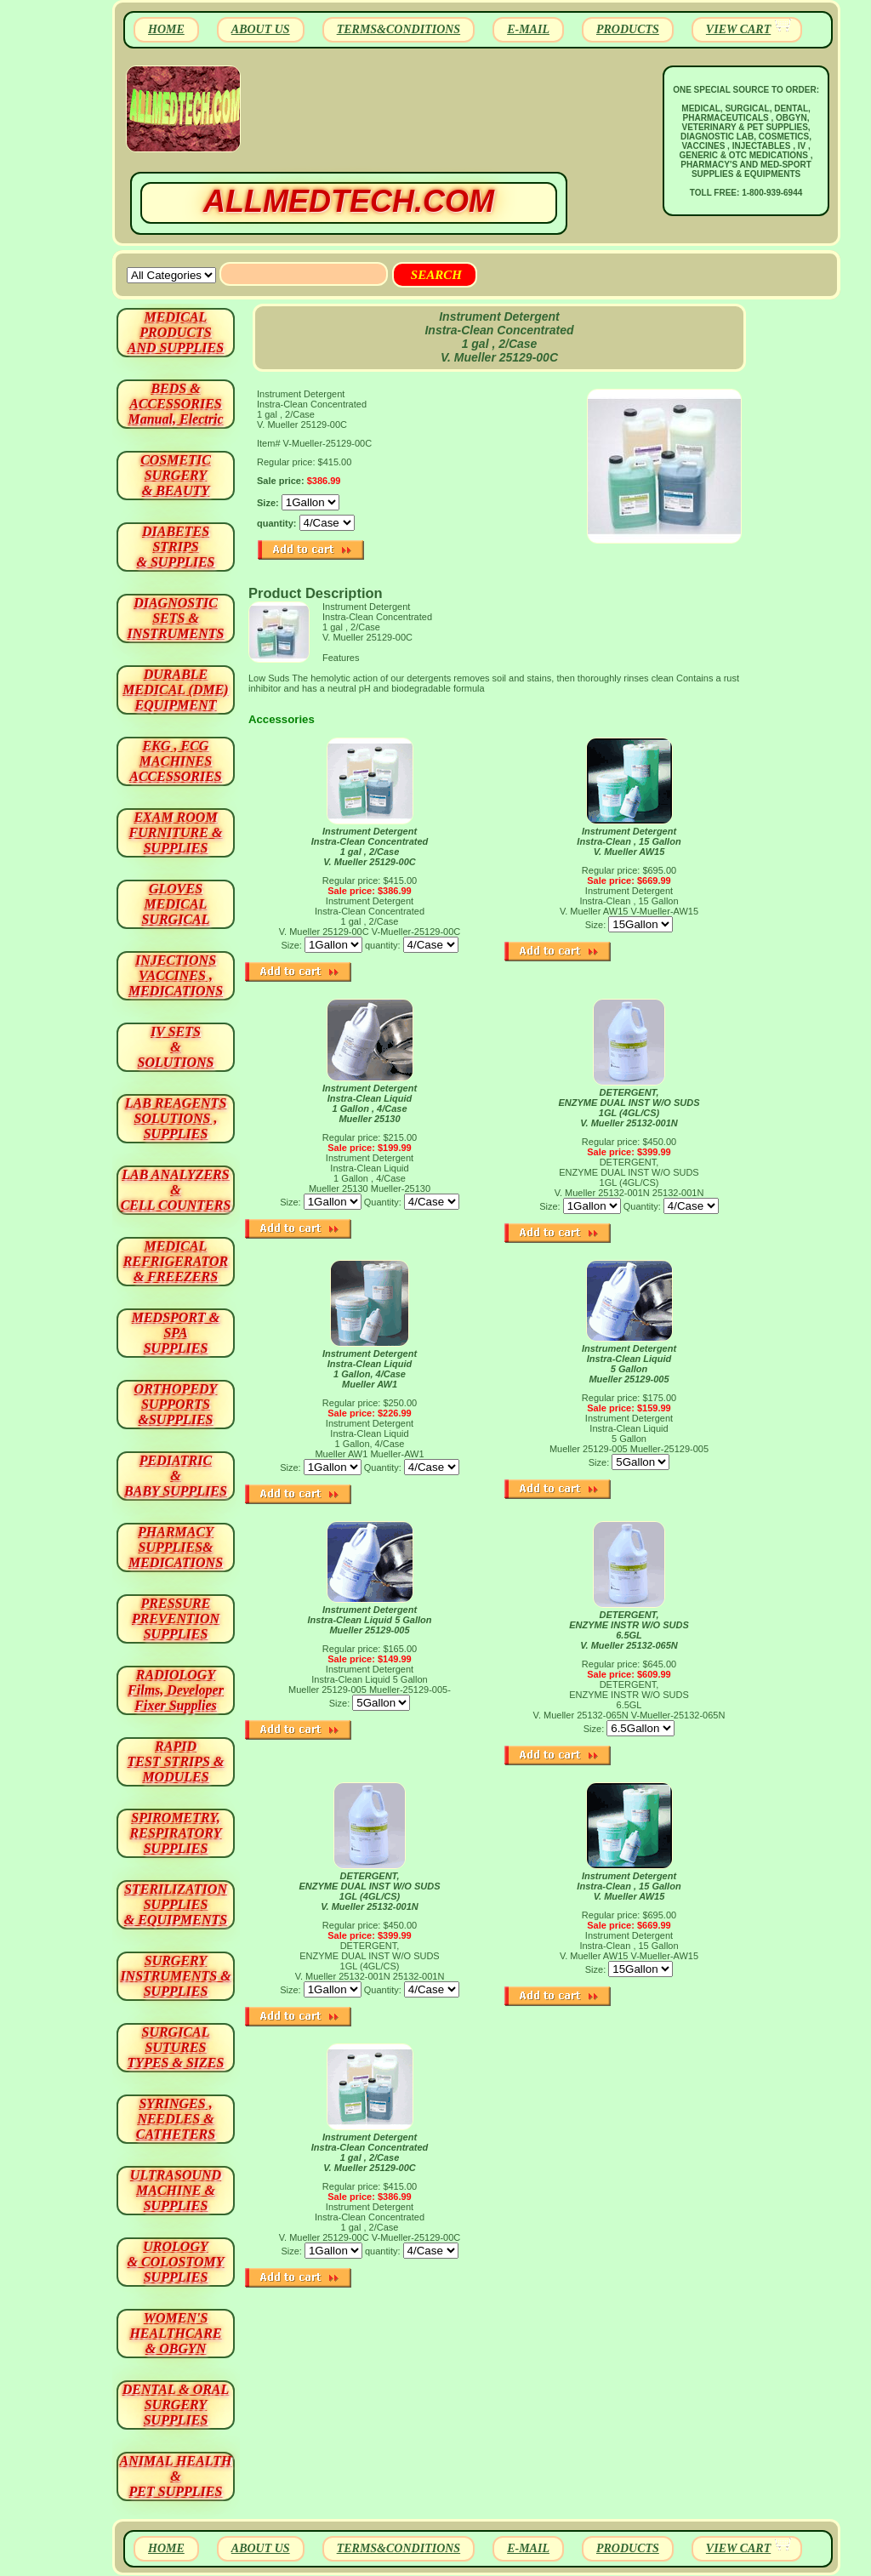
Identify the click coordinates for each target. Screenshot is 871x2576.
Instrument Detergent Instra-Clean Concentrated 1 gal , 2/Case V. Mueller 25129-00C (370, 846)
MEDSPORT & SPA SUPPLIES (176, 1332)
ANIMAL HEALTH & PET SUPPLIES (175, 2476)
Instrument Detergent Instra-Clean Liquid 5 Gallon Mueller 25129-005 (629, 1363)
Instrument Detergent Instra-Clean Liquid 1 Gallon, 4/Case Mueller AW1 (369, 1368)
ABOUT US (260, 29)
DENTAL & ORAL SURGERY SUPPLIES (176, 2404)
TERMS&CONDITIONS (398, 29)
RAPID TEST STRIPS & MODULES (176, 1761)
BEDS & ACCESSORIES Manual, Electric (175, 403)
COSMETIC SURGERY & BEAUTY (175, 475)
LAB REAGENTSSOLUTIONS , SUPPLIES (176, 1118)
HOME (166, 29)
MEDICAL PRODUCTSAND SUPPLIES (176, 332)
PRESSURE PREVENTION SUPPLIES (175, 1618)
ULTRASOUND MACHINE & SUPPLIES (175, 2190)
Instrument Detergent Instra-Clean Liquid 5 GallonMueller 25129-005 (369, 1619)
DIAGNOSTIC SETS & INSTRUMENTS (176, 618)
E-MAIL (528, 29)
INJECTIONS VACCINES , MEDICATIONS (175, 975)
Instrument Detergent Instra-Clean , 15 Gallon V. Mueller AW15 (628, 841)
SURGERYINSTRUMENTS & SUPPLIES (175, 1975)
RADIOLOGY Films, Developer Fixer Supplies (176, 1690)
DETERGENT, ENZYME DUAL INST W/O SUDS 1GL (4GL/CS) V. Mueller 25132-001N (628, 1107)
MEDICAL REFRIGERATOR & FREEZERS (175, 1261)
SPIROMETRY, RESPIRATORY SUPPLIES (176, 1832)
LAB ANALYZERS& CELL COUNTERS (176, 1189)
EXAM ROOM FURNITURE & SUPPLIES (176, 832)
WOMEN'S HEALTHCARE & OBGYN (175, 2333)
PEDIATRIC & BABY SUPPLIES (175, 1475)
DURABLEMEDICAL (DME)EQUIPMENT (175, 689)
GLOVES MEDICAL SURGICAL (175, 903)
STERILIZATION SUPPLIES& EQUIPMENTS (175, 1904)
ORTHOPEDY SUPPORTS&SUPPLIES (176, 1404)
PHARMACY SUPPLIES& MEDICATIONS (175, 1547)
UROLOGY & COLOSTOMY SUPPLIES (176, 2261)
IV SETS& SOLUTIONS (176, 1046)
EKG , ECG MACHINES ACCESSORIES (175, 761)
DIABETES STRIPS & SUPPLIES (175, 546)
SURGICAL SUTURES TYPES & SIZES (176, 2047)
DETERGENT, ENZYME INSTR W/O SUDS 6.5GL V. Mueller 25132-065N (629, 1630)
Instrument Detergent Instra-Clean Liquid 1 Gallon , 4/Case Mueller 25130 (369, 1103)
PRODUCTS (627, 29)
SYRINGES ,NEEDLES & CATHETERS (175, 2118)
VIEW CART (738, 29)
